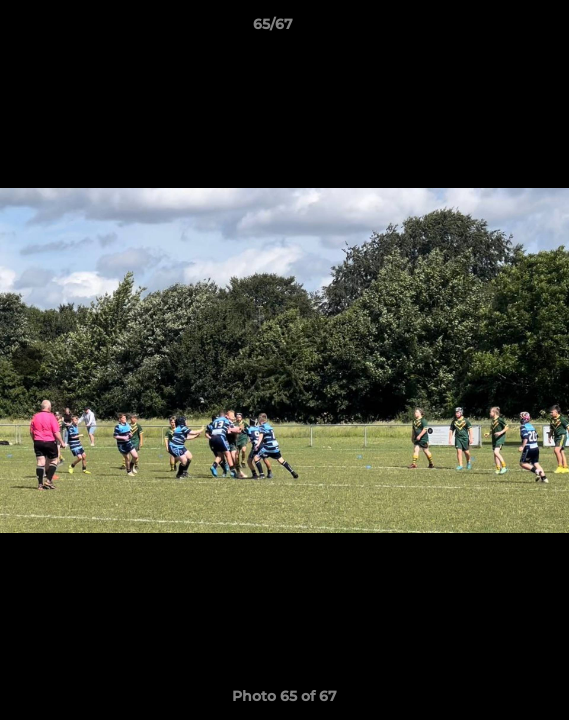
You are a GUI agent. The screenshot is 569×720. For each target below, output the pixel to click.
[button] (497, 29)
